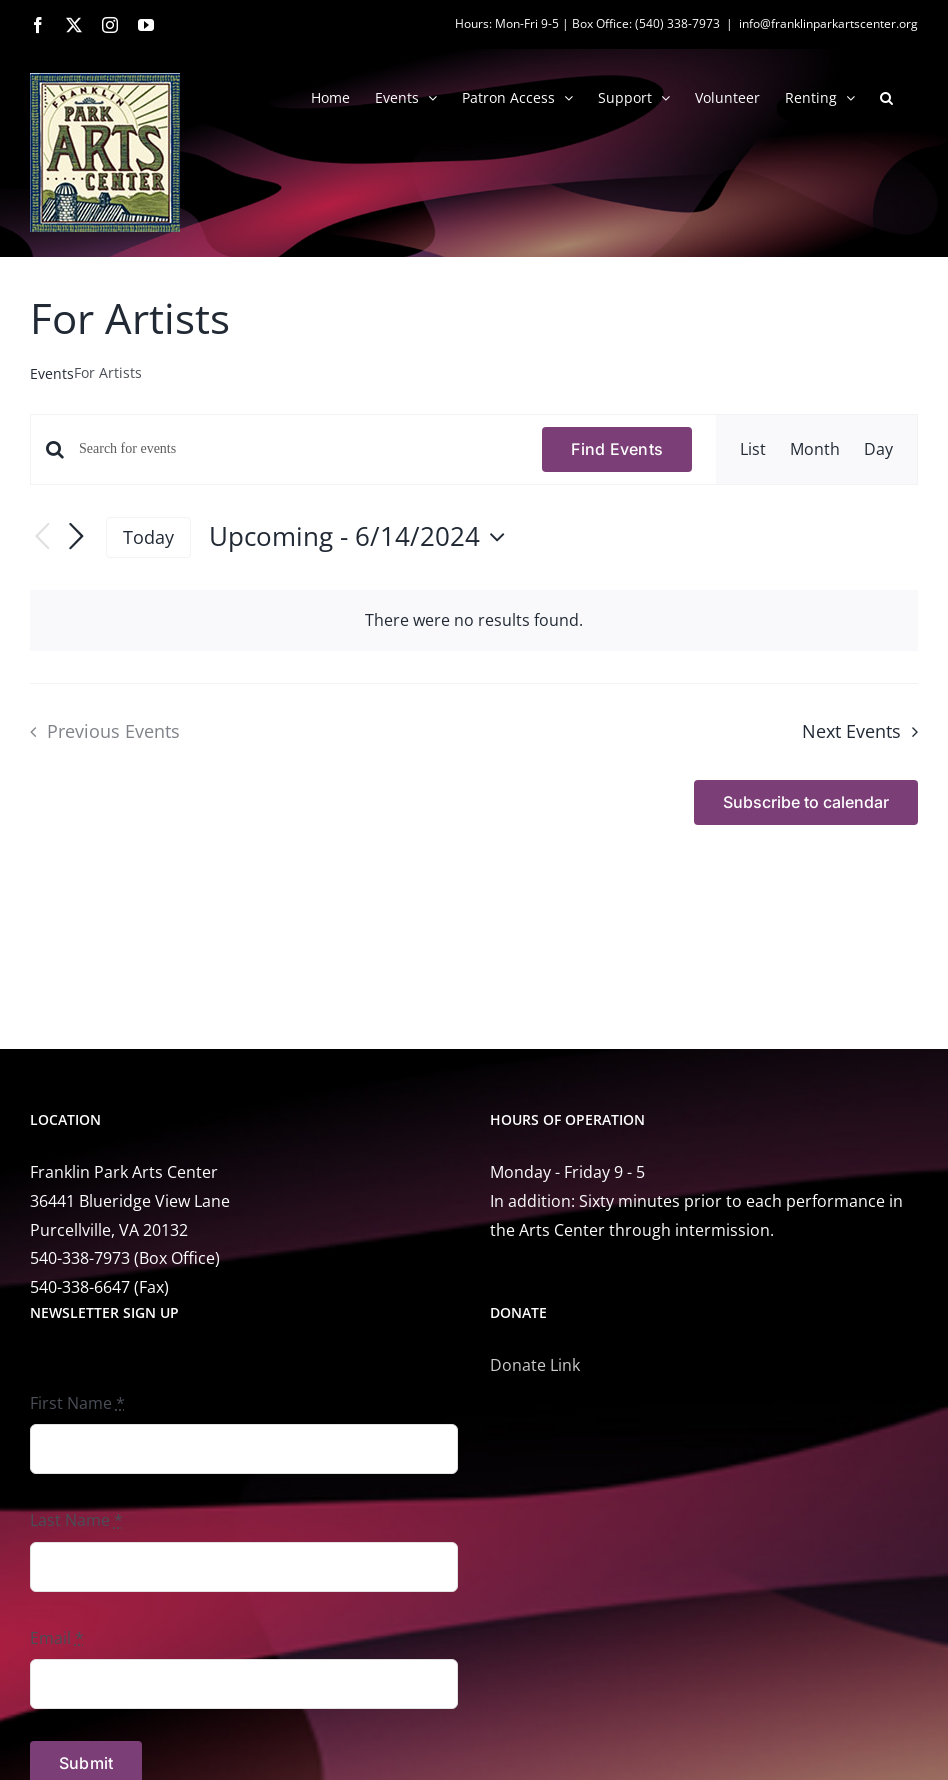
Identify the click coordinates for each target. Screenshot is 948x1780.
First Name (77, 1403)
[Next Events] (76, 537)
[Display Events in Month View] (815, 449)
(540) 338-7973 (677, 23)
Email (57, 1638)
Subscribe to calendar (806, 802)
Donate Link (535, 1365)
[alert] (474, 620)
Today (148, 537)
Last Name (76, 1520)
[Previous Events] (42, 537)
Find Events (617, 449)
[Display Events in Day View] (878, 449)
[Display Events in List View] (753, 449)
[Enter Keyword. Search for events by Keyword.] (298, 449)
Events (52, 373)
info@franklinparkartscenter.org (828, 23)
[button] (886, 96)
